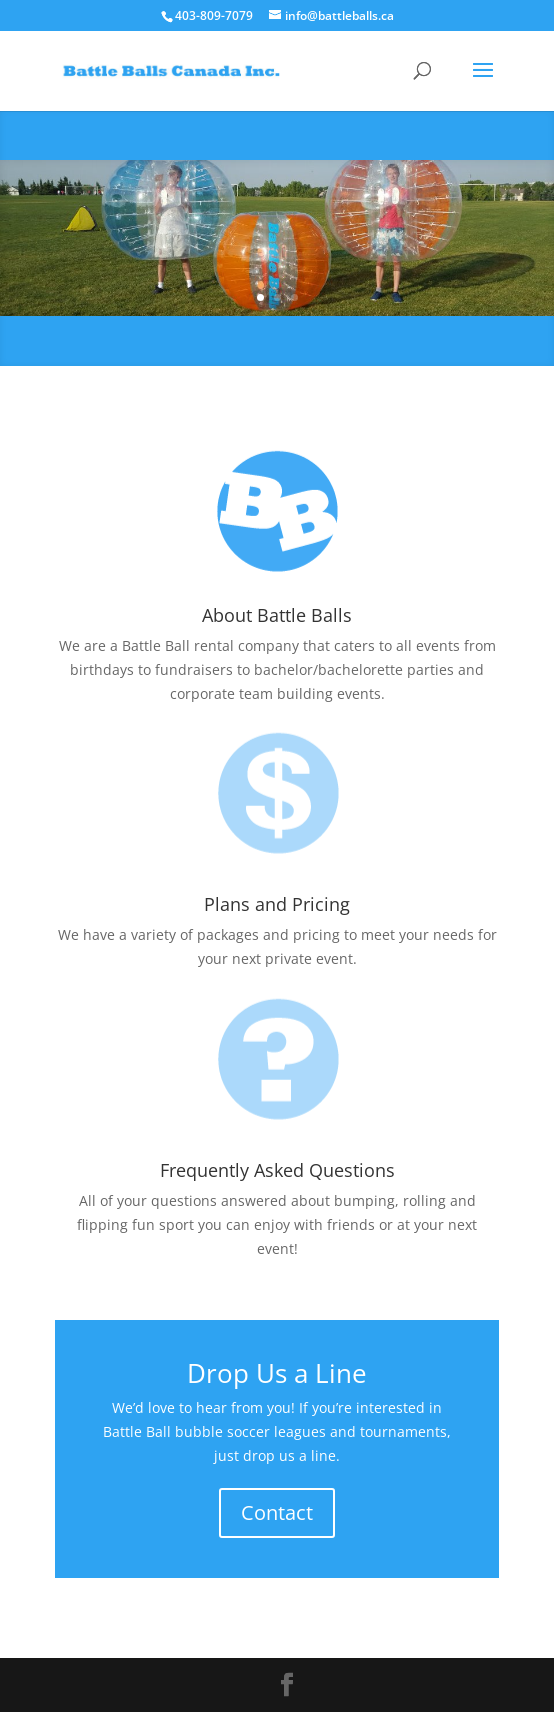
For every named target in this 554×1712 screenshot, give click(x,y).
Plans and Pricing (277, 904)
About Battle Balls (277, 615)
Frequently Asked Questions (277, 1170)
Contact (277, 1512)
